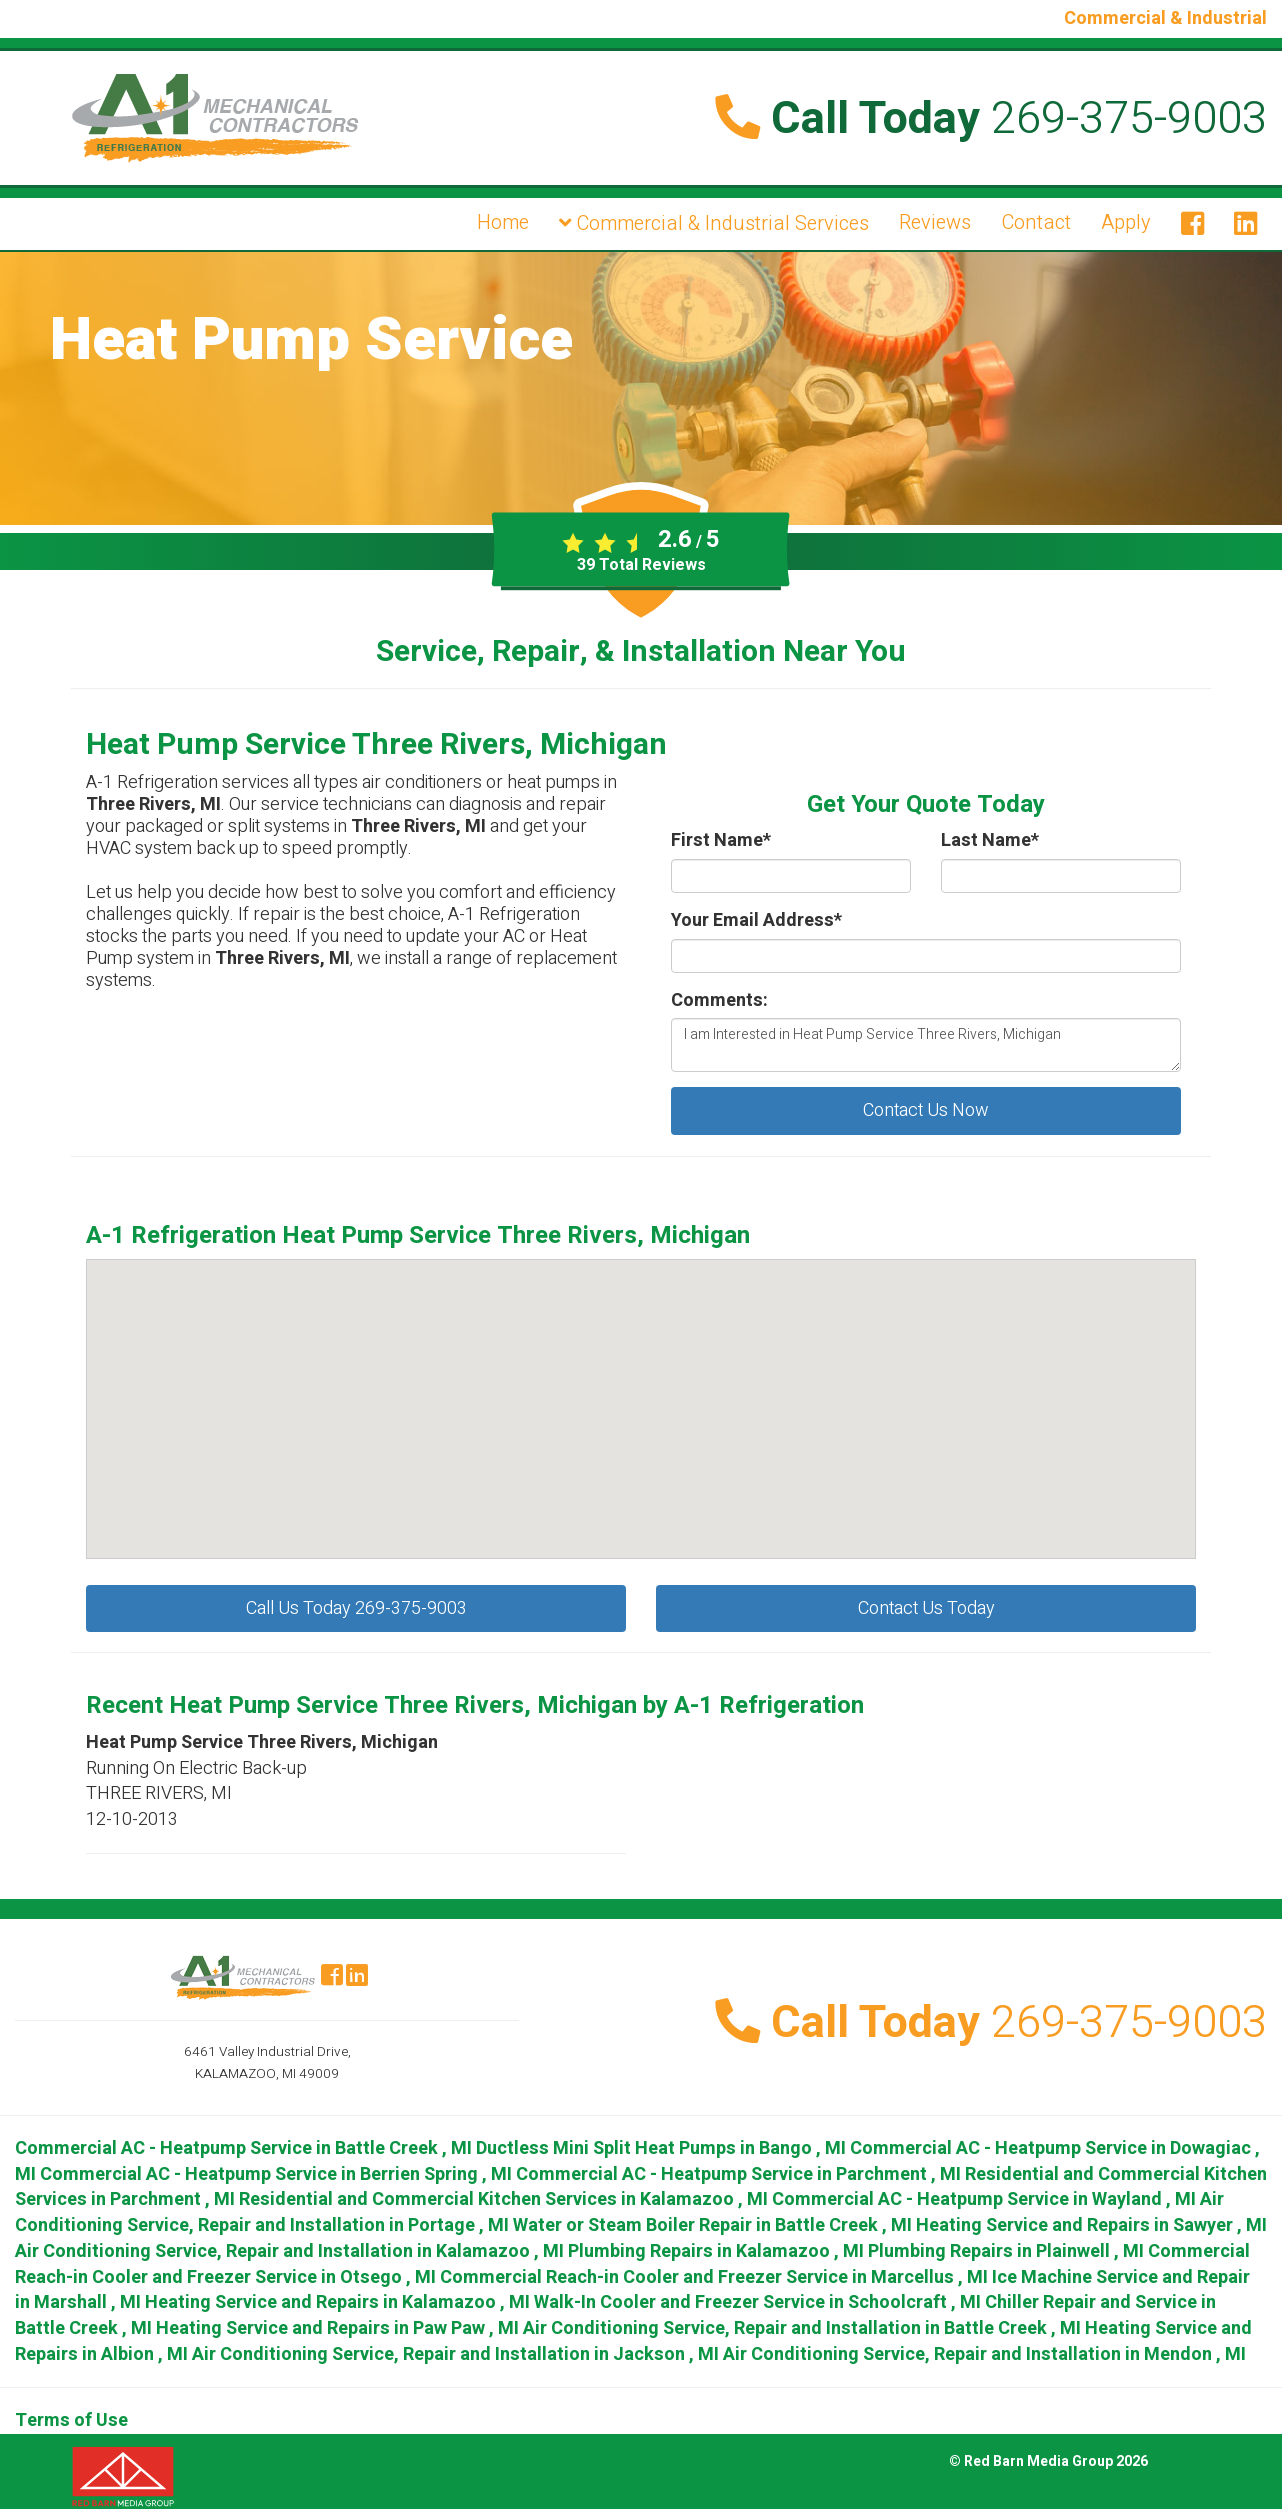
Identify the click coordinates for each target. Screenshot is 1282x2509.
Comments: (719, 1001)
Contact (1036, 222)
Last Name (990, 841)
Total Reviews (641, 565)
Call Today (991, 119)
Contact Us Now (926, 1110)
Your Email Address (756, 921)
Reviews (935, 222)
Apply (1126, 222)
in (245, 2148)
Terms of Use (71, 2420)
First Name (721, 841)
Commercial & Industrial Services (714, 223)
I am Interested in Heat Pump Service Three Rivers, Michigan (926, 1045)
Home (503, 222)
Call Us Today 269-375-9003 (356, 1608)
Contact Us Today (926, 1608)
